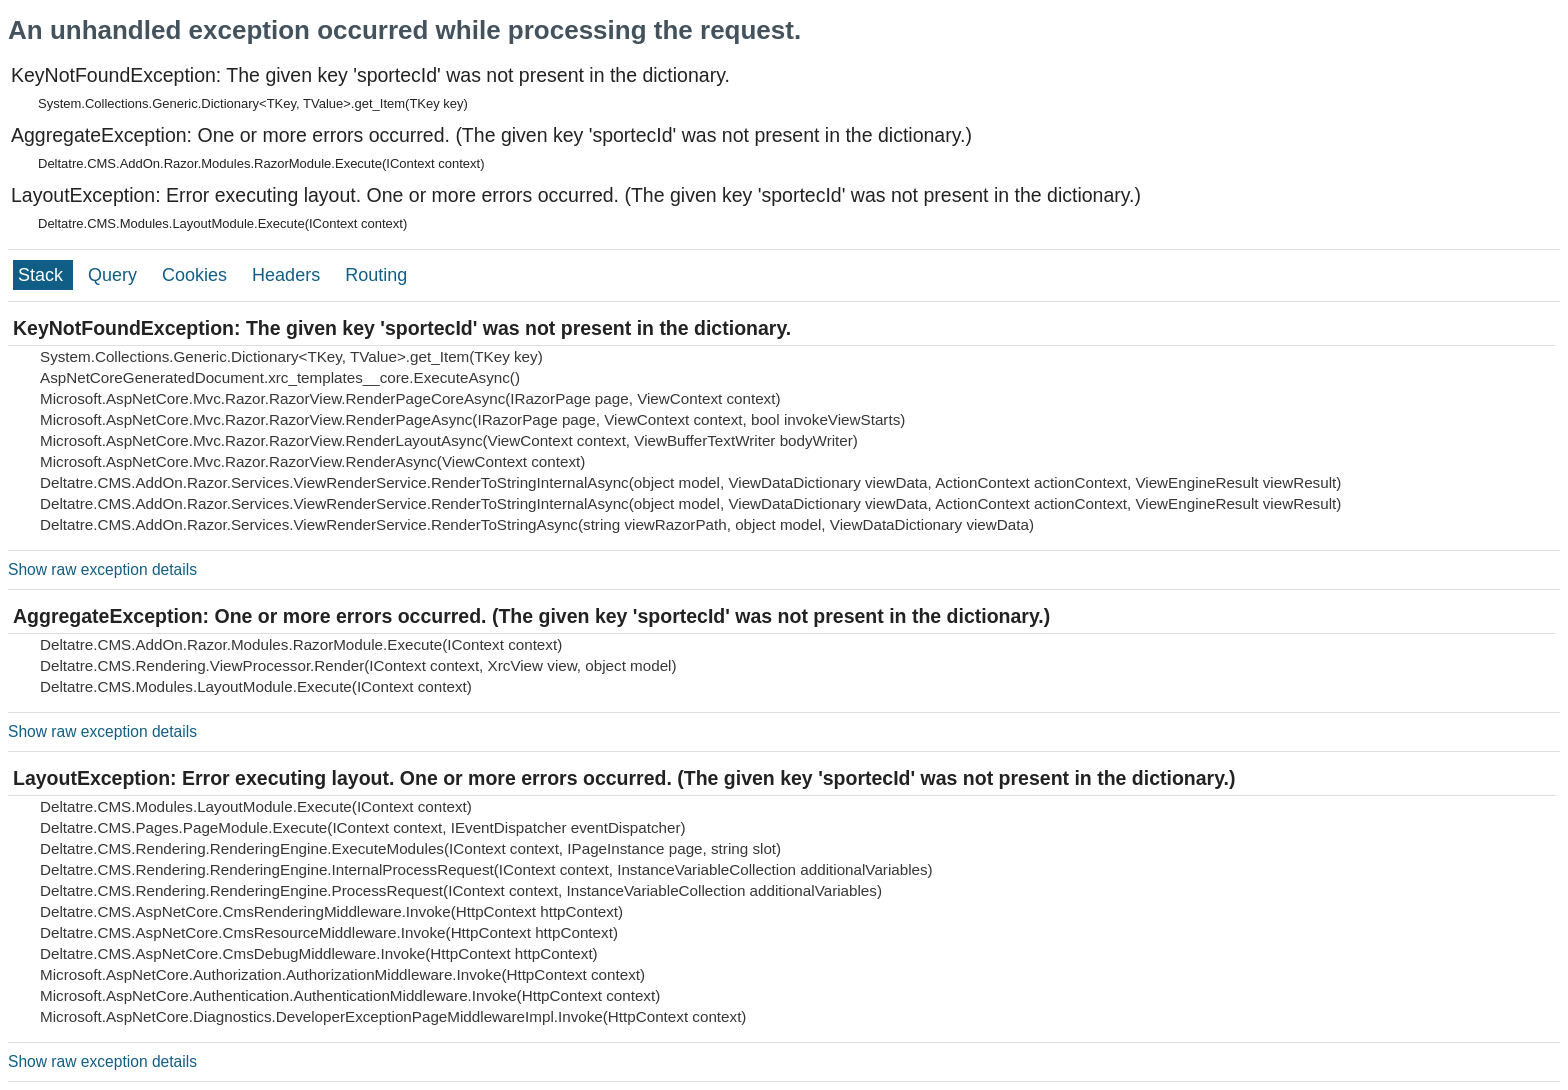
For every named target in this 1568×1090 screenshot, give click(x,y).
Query (115, 275)
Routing (376, 275)
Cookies (197, 275)
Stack (43, 275)
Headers (288, 275)
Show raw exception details (102, 569)
